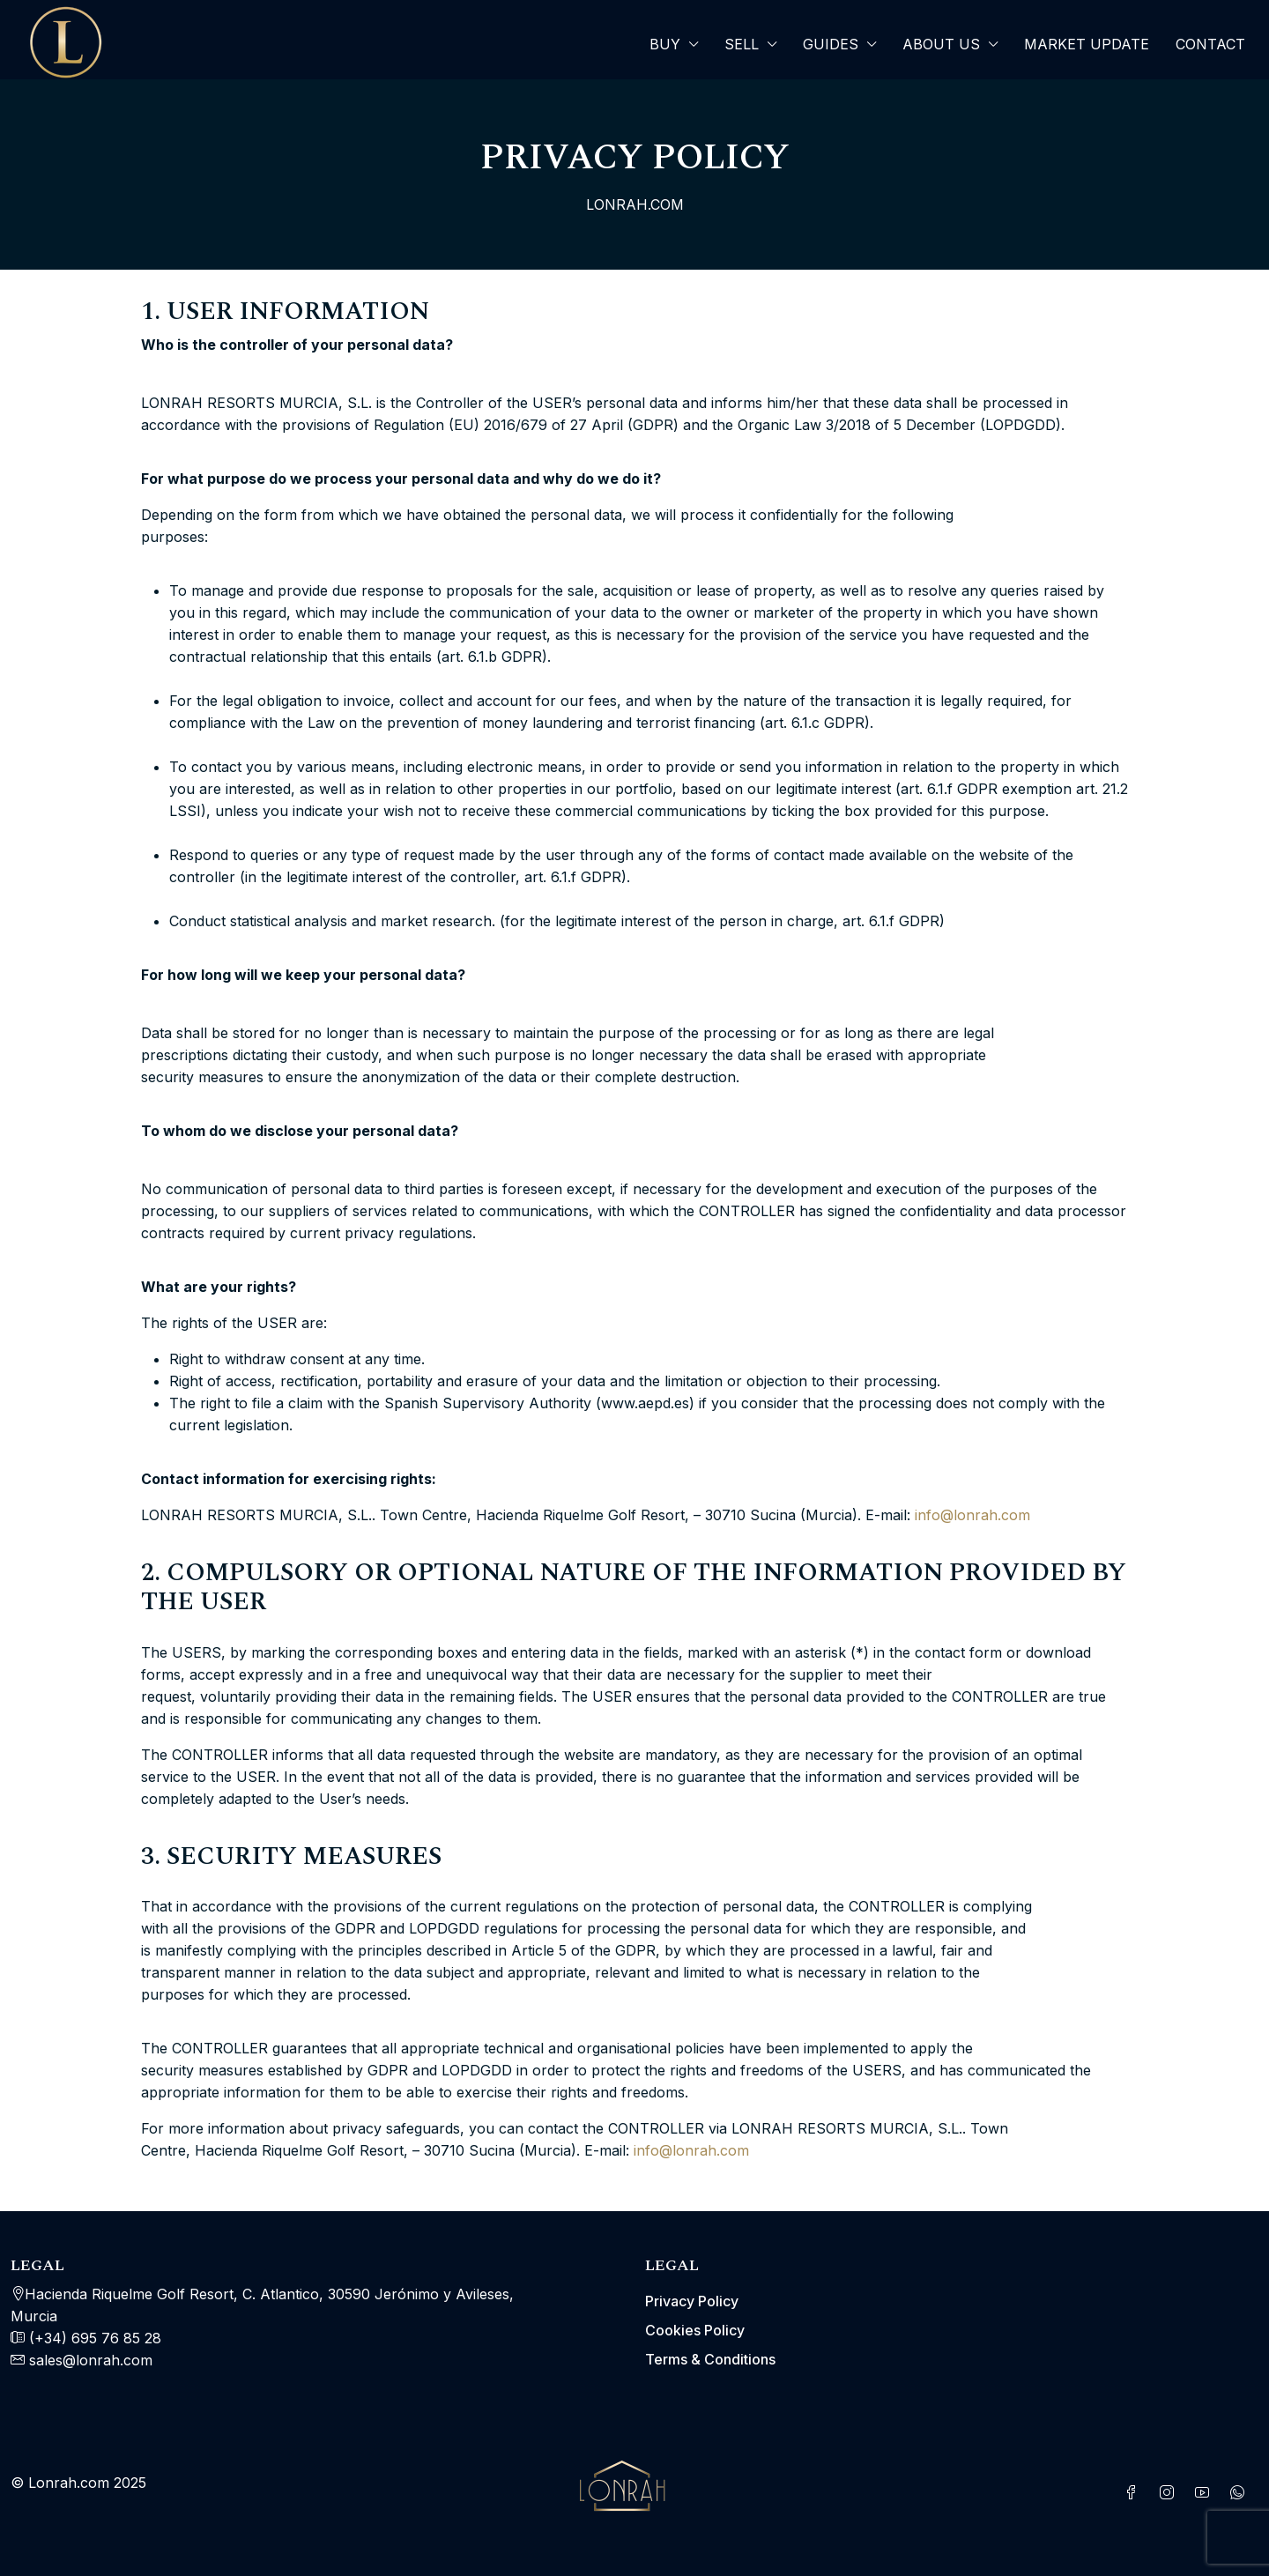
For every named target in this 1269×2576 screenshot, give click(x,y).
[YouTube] (1205, 2493)
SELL (741, 44)
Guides (830, 44)
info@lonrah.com (972, 1515)
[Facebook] (1135, 2493)
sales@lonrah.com (90, 2360)
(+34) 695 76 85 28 (93, 2338)
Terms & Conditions (710, 2359)
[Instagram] (1170, 2493)
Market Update (1086, 44)
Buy (664, 44)
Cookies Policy (695, 2330)
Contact (1210, 44)
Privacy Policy (691, 2301)
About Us (941, 44)
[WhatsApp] (1240, 2493)
